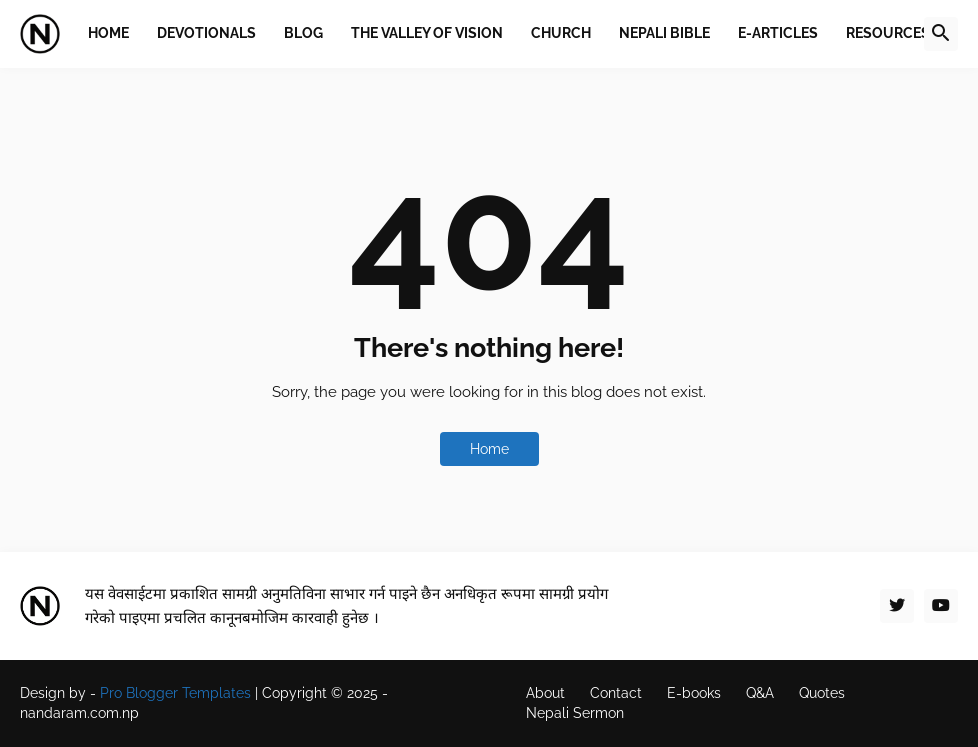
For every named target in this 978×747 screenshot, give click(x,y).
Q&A (760, 693)
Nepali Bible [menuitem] (664, 33)
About (545, 693)
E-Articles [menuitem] (778, 33)
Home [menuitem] (108, 33)
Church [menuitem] (561, 33)
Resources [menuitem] (888, 33)
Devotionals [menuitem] (206, 33)
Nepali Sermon (575, 713)
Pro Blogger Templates (175, 693)
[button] (941, 34)
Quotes (822, 693)
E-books (694, 693)
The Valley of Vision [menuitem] (427, 33)
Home (489, 449)
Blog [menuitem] (303, 33)
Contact (616, 693)
